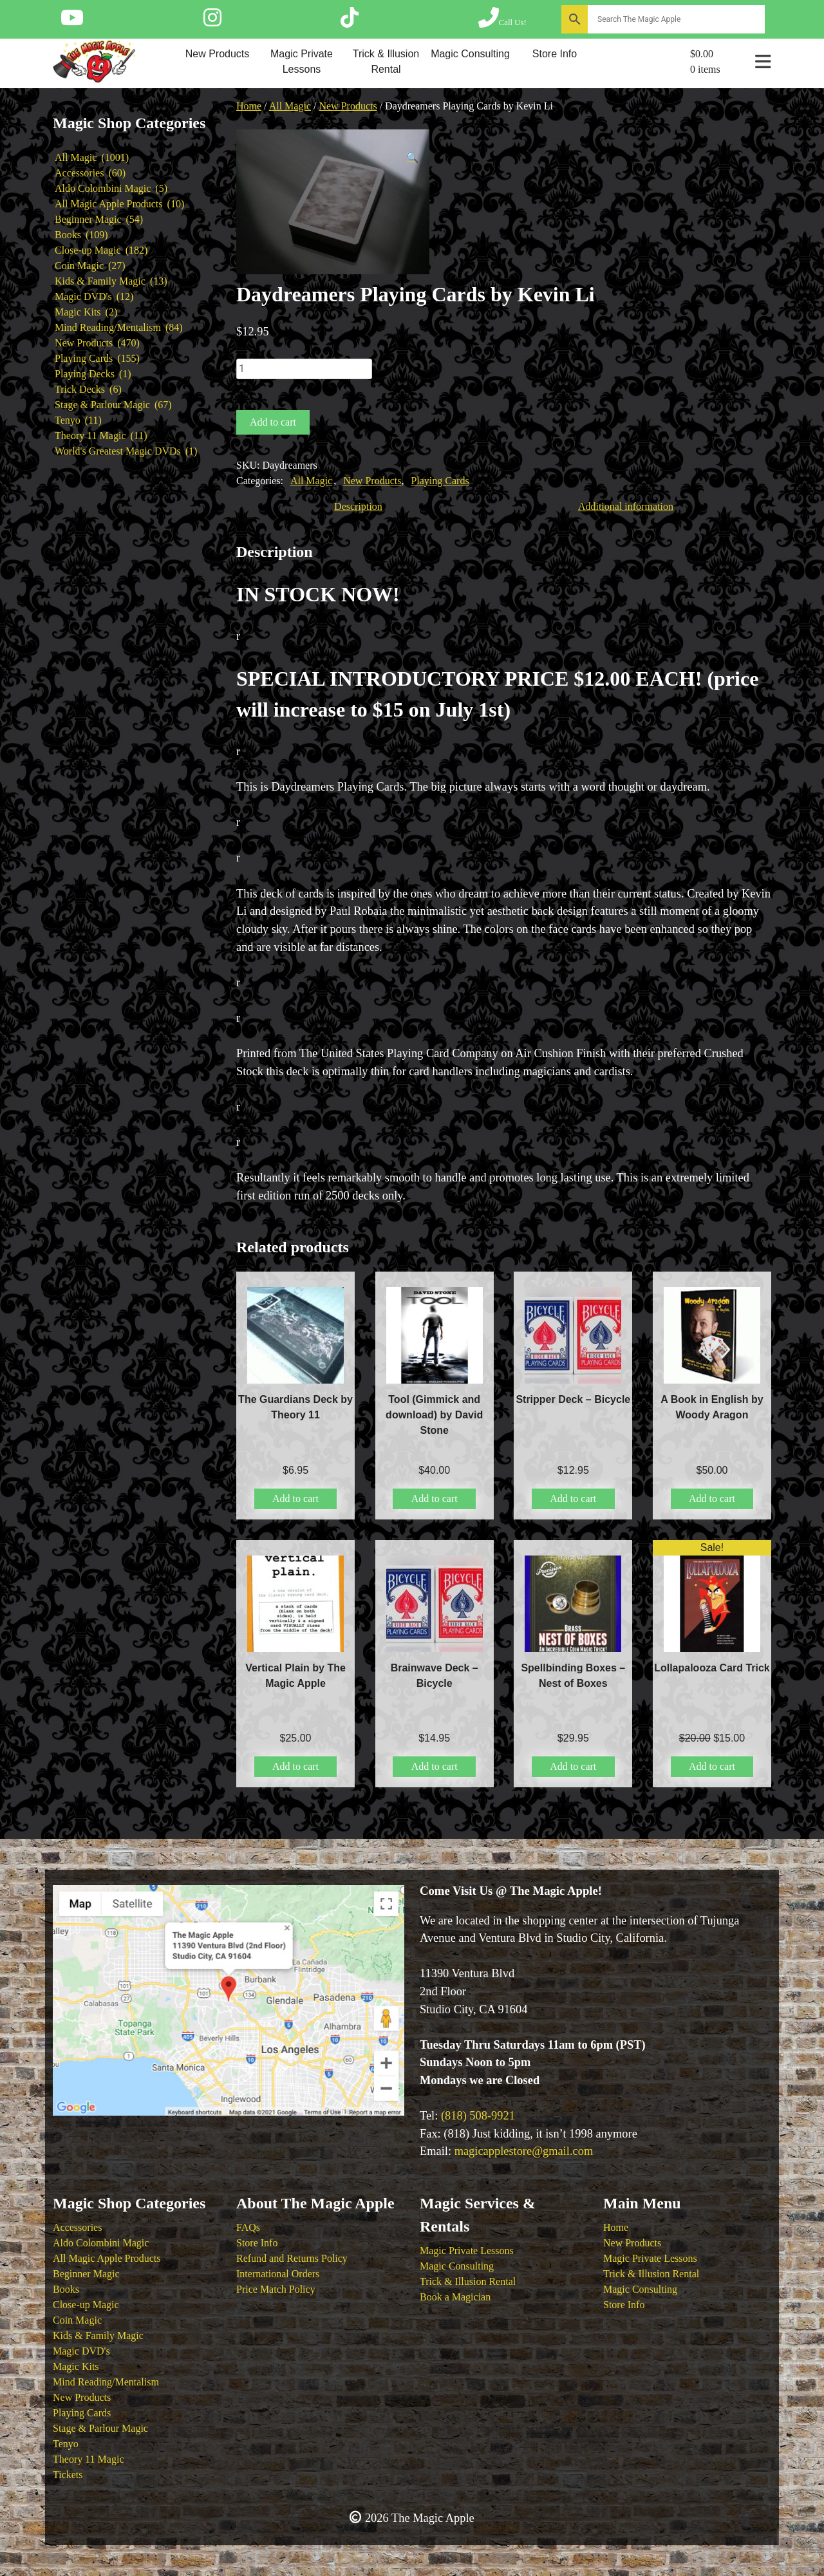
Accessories (77, 2227)
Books (66, 2289)
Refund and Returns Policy (292, 2258)
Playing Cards (440, 480)
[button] (412, 157)
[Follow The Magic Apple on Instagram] (212, 22)
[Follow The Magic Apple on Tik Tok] (350, 22)
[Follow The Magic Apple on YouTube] (72, 22)
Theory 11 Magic (88, 2459)
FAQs (248, 2227)
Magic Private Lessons (301, 61)
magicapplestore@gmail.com (524, 2151)
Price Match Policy (275, 2289)
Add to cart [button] (295, 1498)
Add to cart (273, 422)
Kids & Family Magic (98, 2335)
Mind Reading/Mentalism (106, 2381)
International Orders (277, 2273)
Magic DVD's (81, 2351)
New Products (217, 53)
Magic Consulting (470, 53)
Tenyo (66, 2443)
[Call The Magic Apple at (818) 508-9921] (502, 22)
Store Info (554, 53)
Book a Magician (455, 2296)
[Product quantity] (304, 369)
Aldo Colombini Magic (101, 2242)
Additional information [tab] (625, 506)
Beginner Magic (86, 2273)
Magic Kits (76, 2366)
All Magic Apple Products (107, 2258)
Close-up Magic (86, 2304)
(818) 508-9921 (478, 2115)
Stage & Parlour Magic (100, 2428)
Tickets (68, 2474)
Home (248, 105)
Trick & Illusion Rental (386, 61)
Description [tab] (358, 506)
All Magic (290, 105)
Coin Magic (77, 2320)
